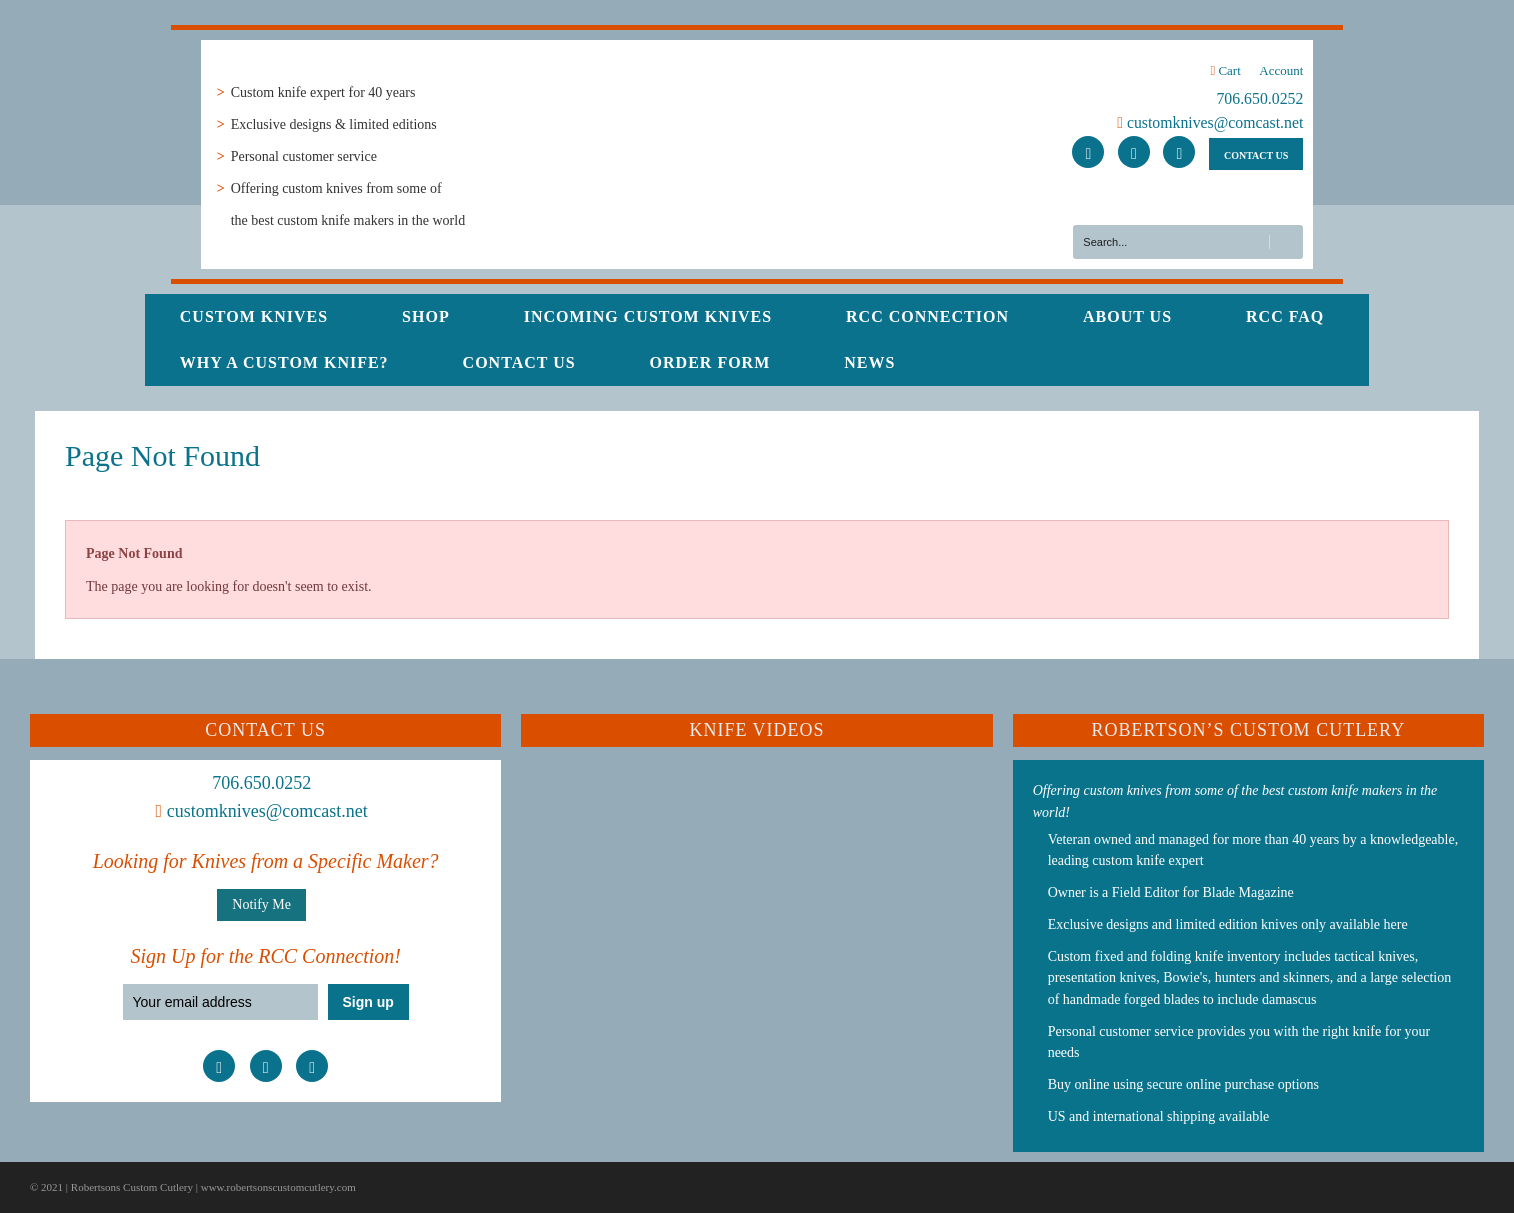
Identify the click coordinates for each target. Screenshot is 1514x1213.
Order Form (710, 362)
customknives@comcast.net (1210, 122)
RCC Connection (927, 316)
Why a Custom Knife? (284, 362)
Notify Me (261, 904)
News (869, 362)
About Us (1127, 316)
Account (1281, 70)
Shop (426, 316)
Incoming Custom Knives (648, 316)
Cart (1225, 70)
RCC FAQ (1285, 316)
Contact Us (519, 362)
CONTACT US (1256, 155)
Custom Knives (254, 316)
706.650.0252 (1259, 98)
